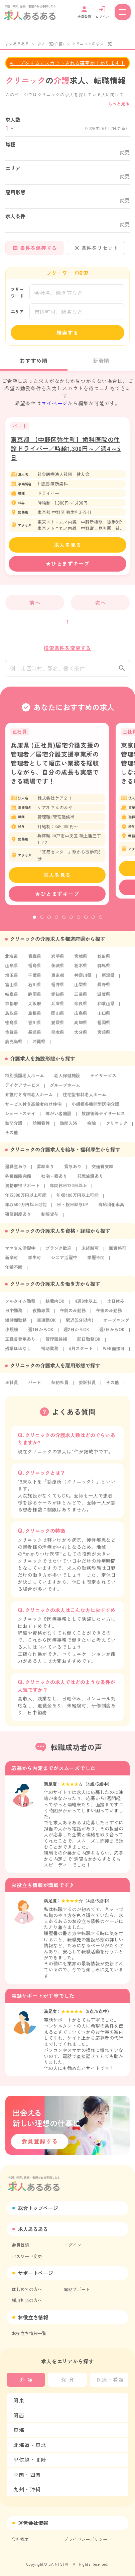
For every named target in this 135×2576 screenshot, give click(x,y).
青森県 (34, 961)
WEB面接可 (114, 1353)
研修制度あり (18, 1219)
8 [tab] (86, 922)
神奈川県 (83, 980)
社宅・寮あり (54, 1181)
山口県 (103, 1018)
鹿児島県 (13, 1046)
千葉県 (34, 980)
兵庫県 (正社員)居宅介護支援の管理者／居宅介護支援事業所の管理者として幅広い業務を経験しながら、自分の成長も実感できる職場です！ (55, 768)
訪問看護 (41, 1128)
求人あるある (17, 43)
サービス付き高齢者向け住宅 (33, 1109)
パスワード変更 (27, 2256)
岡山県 (57, 1018)
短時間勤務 (16, 1324)
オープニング (116, 1324)
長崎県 (34, 1037)
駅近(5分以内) (79, 1324)
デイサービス (103, 1080)
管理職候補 (56, 1343)
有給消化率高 (111, 1209)
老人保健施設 (67, 1080)
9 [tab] (93, 922)
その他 (11, 1137)
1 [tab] (34, 922)
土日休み (115, 1305)
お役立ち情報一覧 (29, 2333)
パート (34, 1387)
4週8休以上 (86, 1305)
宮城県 (80, 961)
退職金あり (16, 1171)
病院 (91, 1128)
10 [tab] (100, 922)
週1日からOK (40, 1334)
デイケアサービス (22, 1090)
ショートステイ (20, 1118)
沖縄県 (38, 1046)
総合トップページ (38, 2207)
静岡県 (34, 999)
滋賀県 (103, 999)
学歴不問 (96, 1262)
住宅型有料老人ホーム (84, 1099)
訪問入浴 (68, 1128)
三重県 (80, 999)
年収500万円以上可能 (26, 1209)
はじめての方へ (27, 2289)
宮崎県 (103, 1037)
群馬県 (103, 970)
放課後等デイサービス (103, 1118)
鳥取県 (11, 1018)
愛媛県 (57, 1027)
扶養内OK (54, 1305)
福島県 (34, 970)
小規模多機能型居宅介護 (95, 1109)
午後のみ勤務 (109, 1315)
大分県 (80, 1037)
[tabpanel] (57, 819)
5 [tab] (63, 922)
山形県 (11, 970)
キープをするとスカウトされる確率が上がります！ (67, 62)
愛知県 (57, 999)
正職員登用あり (20, 1343)
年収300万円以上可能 (25, 1200)
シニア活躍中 (64, 1262)
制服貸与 (49, 1219)
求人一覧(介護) (50, 43)
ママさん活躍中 (20, 1253)
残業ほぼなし (18, 1353)
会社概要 (20, 2539)
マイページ (54, 403)
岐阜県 (11, 999)
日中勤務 (13, 1315)
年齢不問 (13, 1272)
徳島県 (11, 1027)
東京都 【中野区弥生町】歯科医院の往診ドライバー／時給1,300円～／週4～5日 (66, 448)
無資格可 (117, 1253)
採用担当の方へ (27, 2300)
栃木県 (80, 970)
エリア (17, 311)
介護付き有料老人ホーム (29, 1099)
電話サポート (77, 2289)
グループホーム (65, 1090)
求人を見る (68, 544)
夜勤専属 (41, 1315)
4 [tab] (56, 922)
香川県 (34, 1027)
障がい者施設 (58, 1118)
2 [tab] (41, 922)
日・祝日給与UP (72, 1209)
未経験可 (90, 1253)
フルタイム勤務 (20, 1305)
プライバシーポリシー (85, 2539)
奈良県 (80, 1008)
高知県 (80, 1027)
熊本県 (57, 1037)
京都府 (11, 1008)
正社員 (11, 1387)
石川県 (34, 989)
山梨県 (80, 989)
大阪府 (34, 1008)
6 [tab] (71, 922)
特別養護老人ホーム (24, 1080)
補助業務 (49, 1353)
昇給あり (45, 1171)
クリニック (117, 1128)
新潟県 (108, 980)
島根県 (34, 1018)
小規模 (11, 1334)
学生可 (34, 1262)
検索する (68, 332)
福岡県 (103, 1027)
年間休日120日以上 (68, 1190)
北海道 (11, 961)
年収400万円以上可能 (77, 1200)
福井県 (57, 989)
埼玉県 (11, 980)
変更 (125, 152)
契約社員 (60, 1387)
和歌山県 (106, 1008)
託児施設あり (90, 1181)
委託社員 (87, 1387)
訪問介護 (13, 1128)
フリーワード (17, 292)
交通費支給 (102, 1171)
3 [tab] (49, 922)
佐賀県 (11, 1037)
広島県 (80, 1018)
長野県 (103, 989)
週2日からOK (76, 1334)
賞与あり (73, 1171)
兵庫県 (57, 1008)
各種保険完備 (18, 1181)
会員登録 (20, 2245)
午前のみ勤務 (73, 1315)
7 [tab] (78, 922)
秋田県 (103, 961)
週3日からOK (112, 1334)
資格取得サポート (22, 1190)
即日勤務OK (89, 1343)
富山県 (11, 989)
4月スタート (81, 1353)
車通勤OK (46, 1324)
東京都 (57, 980)
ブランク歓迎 (58, 1253)
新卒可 (11, 1262)
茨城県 (57, 970)
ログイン (72, 2245)
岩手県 (57, 961)
